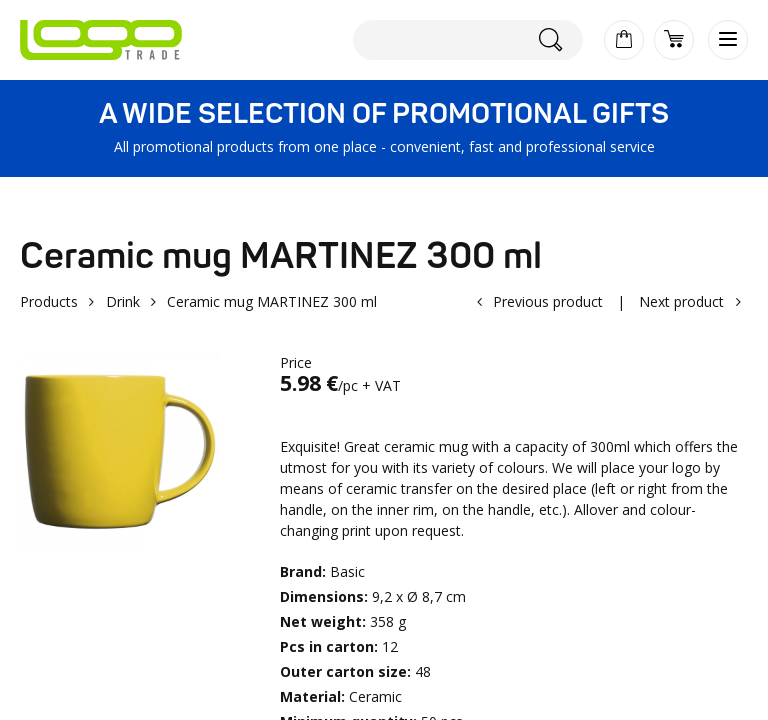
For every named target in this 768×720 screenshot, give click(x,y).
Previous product (548, 301)
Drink (123, 301)
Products (49, 301)
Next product (681, 301)
